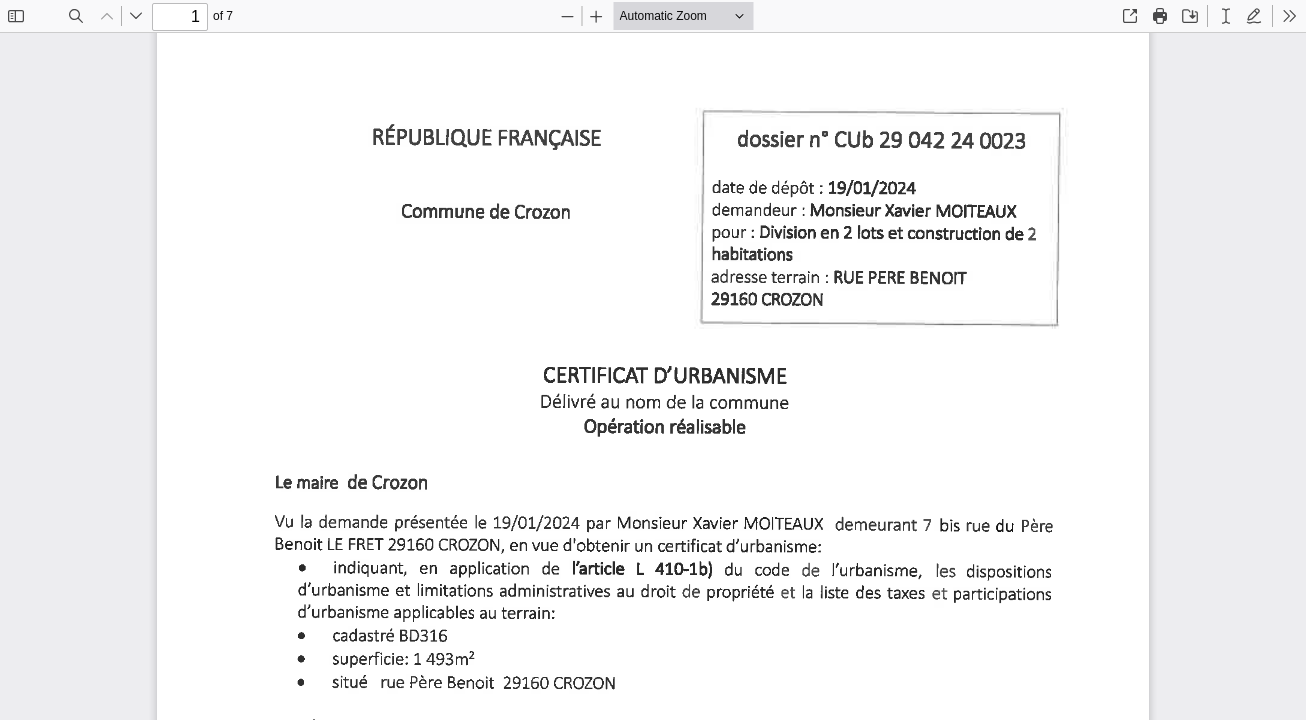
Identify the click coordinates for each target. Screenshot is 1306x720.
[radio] (1226, 16)
